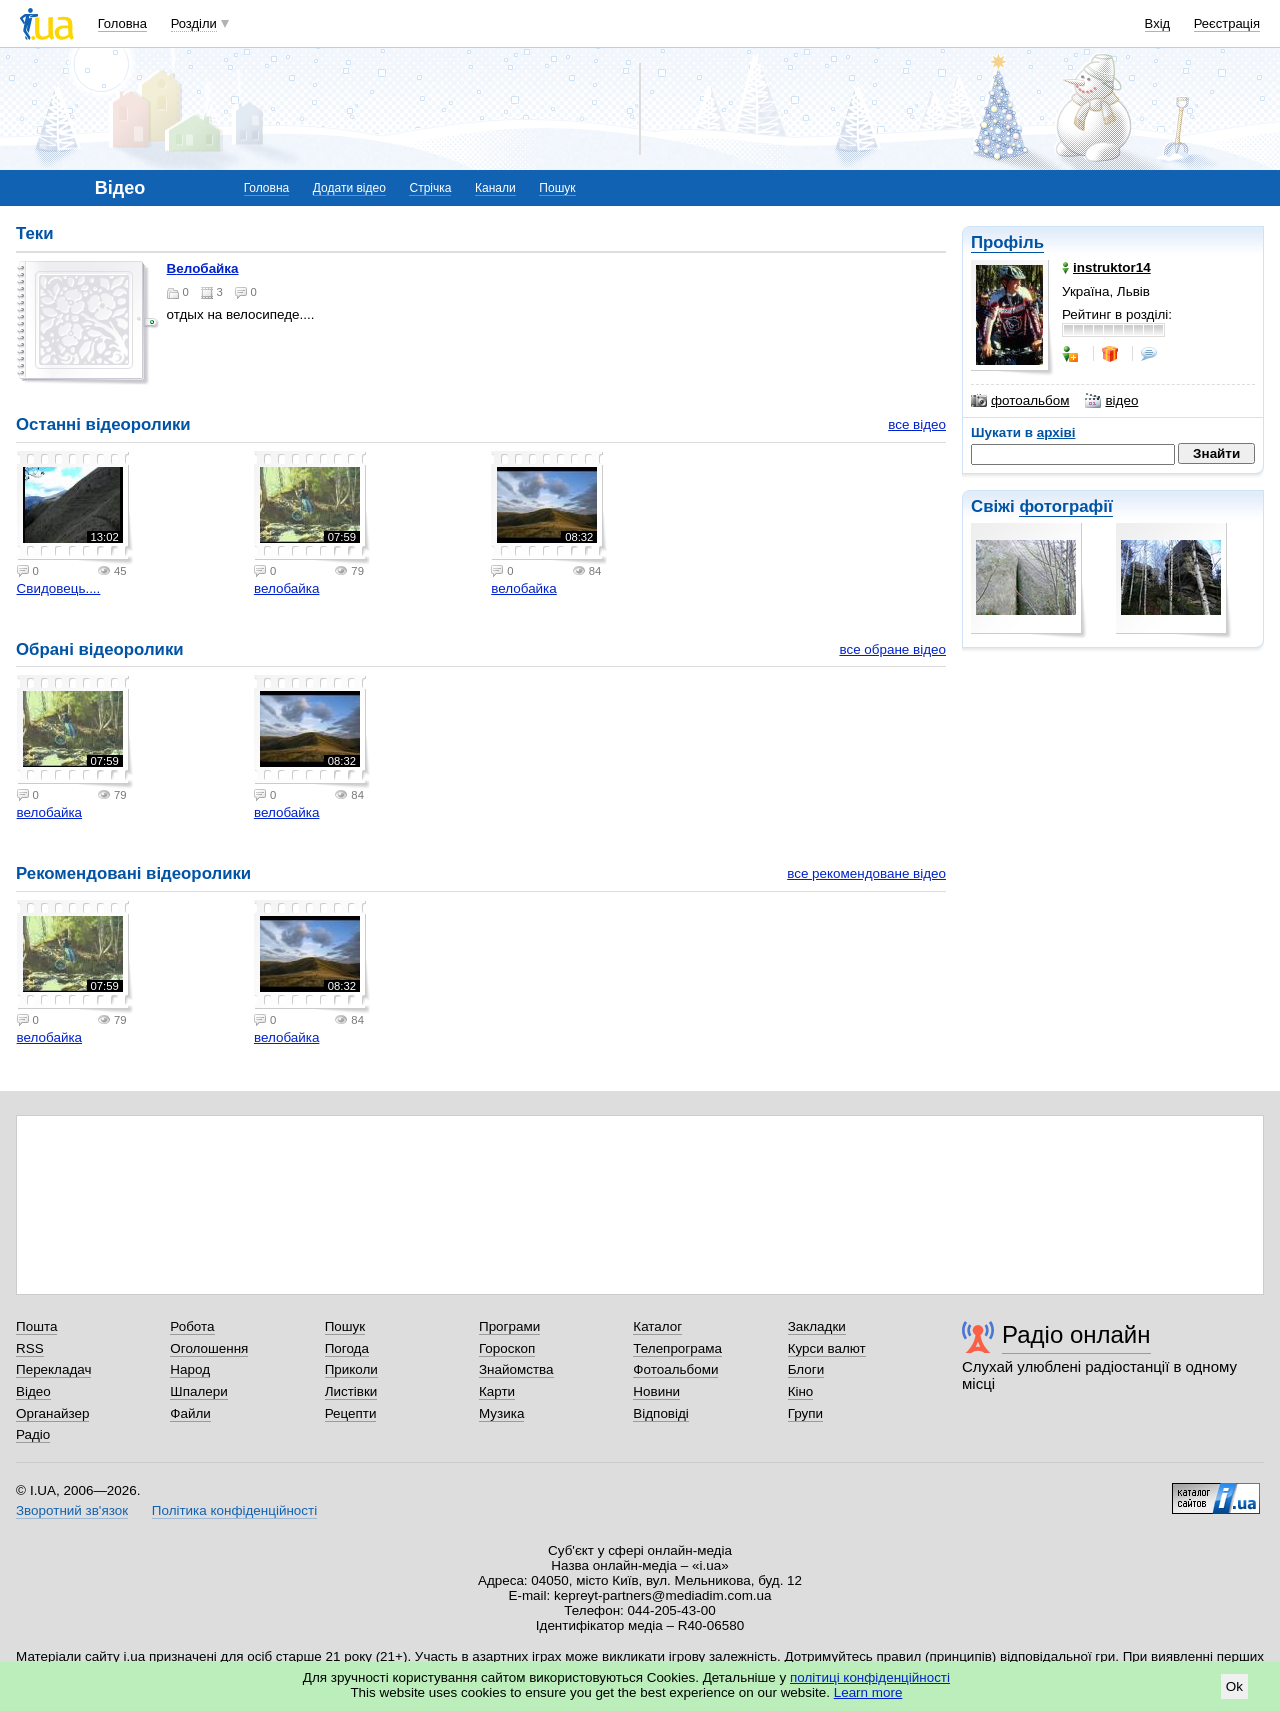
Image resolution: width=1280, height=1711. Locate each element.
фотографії (1065, 506)
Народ (190, 1369)
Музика (501, 1413)
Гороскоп (507, 1348)
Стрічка (430, 188)
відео (1111, 401)
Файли (190, 1413)
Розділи (194, 23)
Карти (497, 1391)
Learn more (868, 1692)
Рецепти (351, 1413)
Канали (495, 188)
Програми (509, 1326)
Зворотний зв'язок (72, 1510)
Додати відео (349, 188)
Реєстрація (1227, 23)
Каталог (657, 1326)
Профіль (1007, 242)
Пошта (36, 1326)
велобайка (203, 268)
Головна (122, 23)
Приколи (351, 1369)
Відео (33, 1391)
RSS (30, 1348)
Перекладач (53, 1369)
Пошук (557, 188)
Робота (192, 1326)
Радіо (33, 1434)
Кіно (801, 1391)
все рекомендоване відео (866, 873)
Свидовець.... (59, 588)
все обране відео (892, 649)
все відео (917, 424)
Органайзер (52, 1413)
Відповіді (661, 1413)
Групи (805, 1413)
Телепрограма (677, 1348)
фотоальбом (1020, 401)
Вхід (1158, 23)
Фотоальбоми (675, 1369)
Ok (1234, 1686)
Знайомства (516, 1369)
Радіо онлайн (1076, 1334)
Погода (347, 1348)
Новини (656, 1391)
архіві (1056, 432)
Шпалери (198, 1391)
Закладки (817, 1326)
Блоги (806, 1369)
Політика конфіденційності (234, 1510)
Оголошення (209, 1348)
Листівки (351, 1391)
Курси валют (827, 1348)
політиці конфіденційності (870, 1677)
